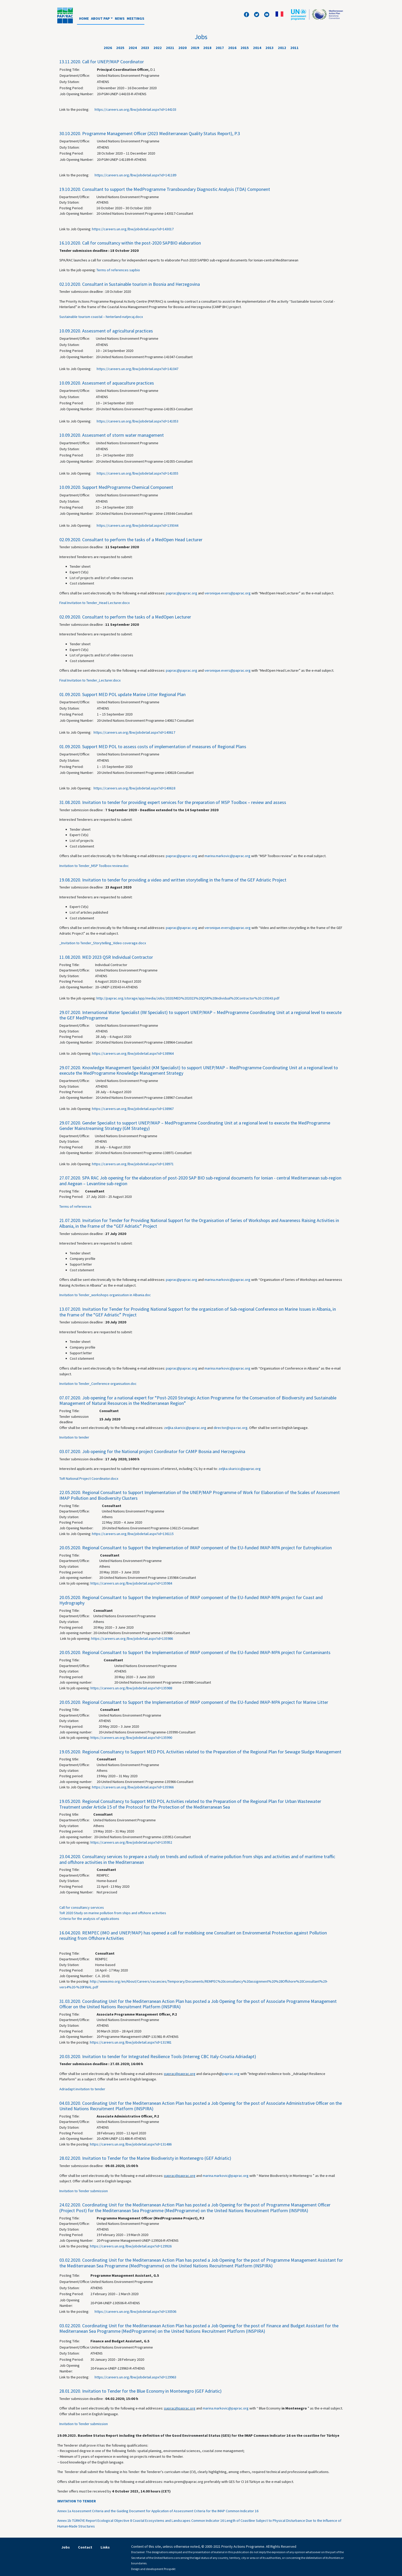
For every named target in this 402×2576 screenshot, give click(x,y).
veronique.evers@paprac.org (227, 593)
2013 (269, 47)
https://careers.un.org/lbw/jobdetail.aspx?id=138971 (133, 1164)
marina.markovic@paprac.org (227, 855)
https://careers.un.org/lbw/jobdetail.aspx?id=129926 (131, 2246)
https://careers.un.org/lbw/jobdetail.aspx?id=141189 (135, 175)
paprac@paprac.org (181, 593)
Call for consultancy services (81, 1907)
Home (84, 18)
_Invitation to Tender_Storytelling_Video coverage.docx (102, 943)
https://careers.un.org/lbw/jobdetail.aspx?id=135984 (131, 1583)
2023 (145, 47)
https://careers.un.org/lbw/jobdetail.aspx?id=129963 (135, 2377)
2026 (108, 47)
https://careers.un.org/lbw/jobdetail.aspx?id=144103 (135, 109)
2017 (220, 47)
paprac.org (230, 2073)
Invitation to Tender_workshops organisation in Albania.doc (105, 1295)
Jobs (65, 2547)
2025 (120, 47)
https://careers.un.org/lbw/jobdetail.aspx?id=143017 (133, 229)
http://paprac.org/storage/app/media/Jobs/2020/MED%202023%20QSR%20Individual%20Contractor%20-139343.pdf (187, 998)
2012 (282, 47)
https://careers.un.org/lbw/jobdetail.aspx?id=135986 (132, 1638)
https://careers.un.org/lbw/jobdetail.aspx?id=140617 (134, 732)
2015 (245, 47)
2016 (232, 47)
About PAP (100, 18)
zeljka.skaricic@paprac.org (185, 1427)
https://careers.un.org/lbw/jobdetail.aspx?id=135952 (131, 1842)
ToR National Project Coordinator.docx (88, 1478)
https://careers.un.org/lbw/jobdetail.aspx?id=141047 (137, 368)
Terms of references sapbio (118, 270)
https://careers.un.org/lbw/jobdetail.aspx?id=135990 (131, 1737)
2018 (207, 47)
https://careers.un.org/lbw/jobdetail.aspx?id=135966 (133, 1787)
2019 (195, 47)
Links (105, 2547)
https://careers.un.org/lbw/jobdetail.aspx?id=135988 (131, 1688)
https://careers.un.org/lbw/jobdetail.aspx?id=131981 (131, 2042)
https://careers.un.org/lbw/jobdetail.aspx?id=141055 (137, 473)
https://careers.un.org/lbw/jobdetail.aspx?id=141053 (137, 421)
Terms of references (75, 1206)
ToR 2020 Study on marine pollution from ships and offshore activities (112, 1913)
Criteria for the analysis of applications (89, 1918)
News (120, 18)
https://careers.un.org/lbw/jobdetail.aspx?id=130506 (135, 2311)
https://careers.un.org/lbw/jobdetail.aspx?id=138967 (133, 1108)
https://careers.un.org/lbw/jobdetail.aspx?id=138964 (133, 1053)
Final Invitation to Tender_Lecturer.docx (90, 680)
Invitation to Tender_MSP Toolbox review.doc (94, 865)
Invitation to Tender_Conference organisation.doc (98, 1383)
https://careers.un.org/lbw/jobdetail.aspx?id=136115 (133, 1533)
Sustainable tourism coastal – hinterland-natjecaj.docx (101, 316)
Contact (85, 2547)
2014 (257, 47)
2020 (182, 47)
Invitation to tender (74, 1437)
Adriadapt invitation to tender (82, 2089)
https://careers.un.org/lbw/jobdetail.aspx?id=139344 (137, 525)
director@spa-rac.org (231, 1427)
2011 (294, 47)
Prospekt (169, 2569)
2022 (157, 47)
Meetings (135, 18)
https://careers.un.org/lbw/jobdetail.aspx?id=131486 (131, 2144)
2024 (133, 47)
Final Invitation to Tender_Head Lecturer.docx (94, 602)
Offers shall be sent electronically (85, 1279)
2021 (170, 47)
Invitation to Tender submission (83, 2191)
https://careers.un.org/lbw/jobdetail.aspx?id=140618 (134, 788)
